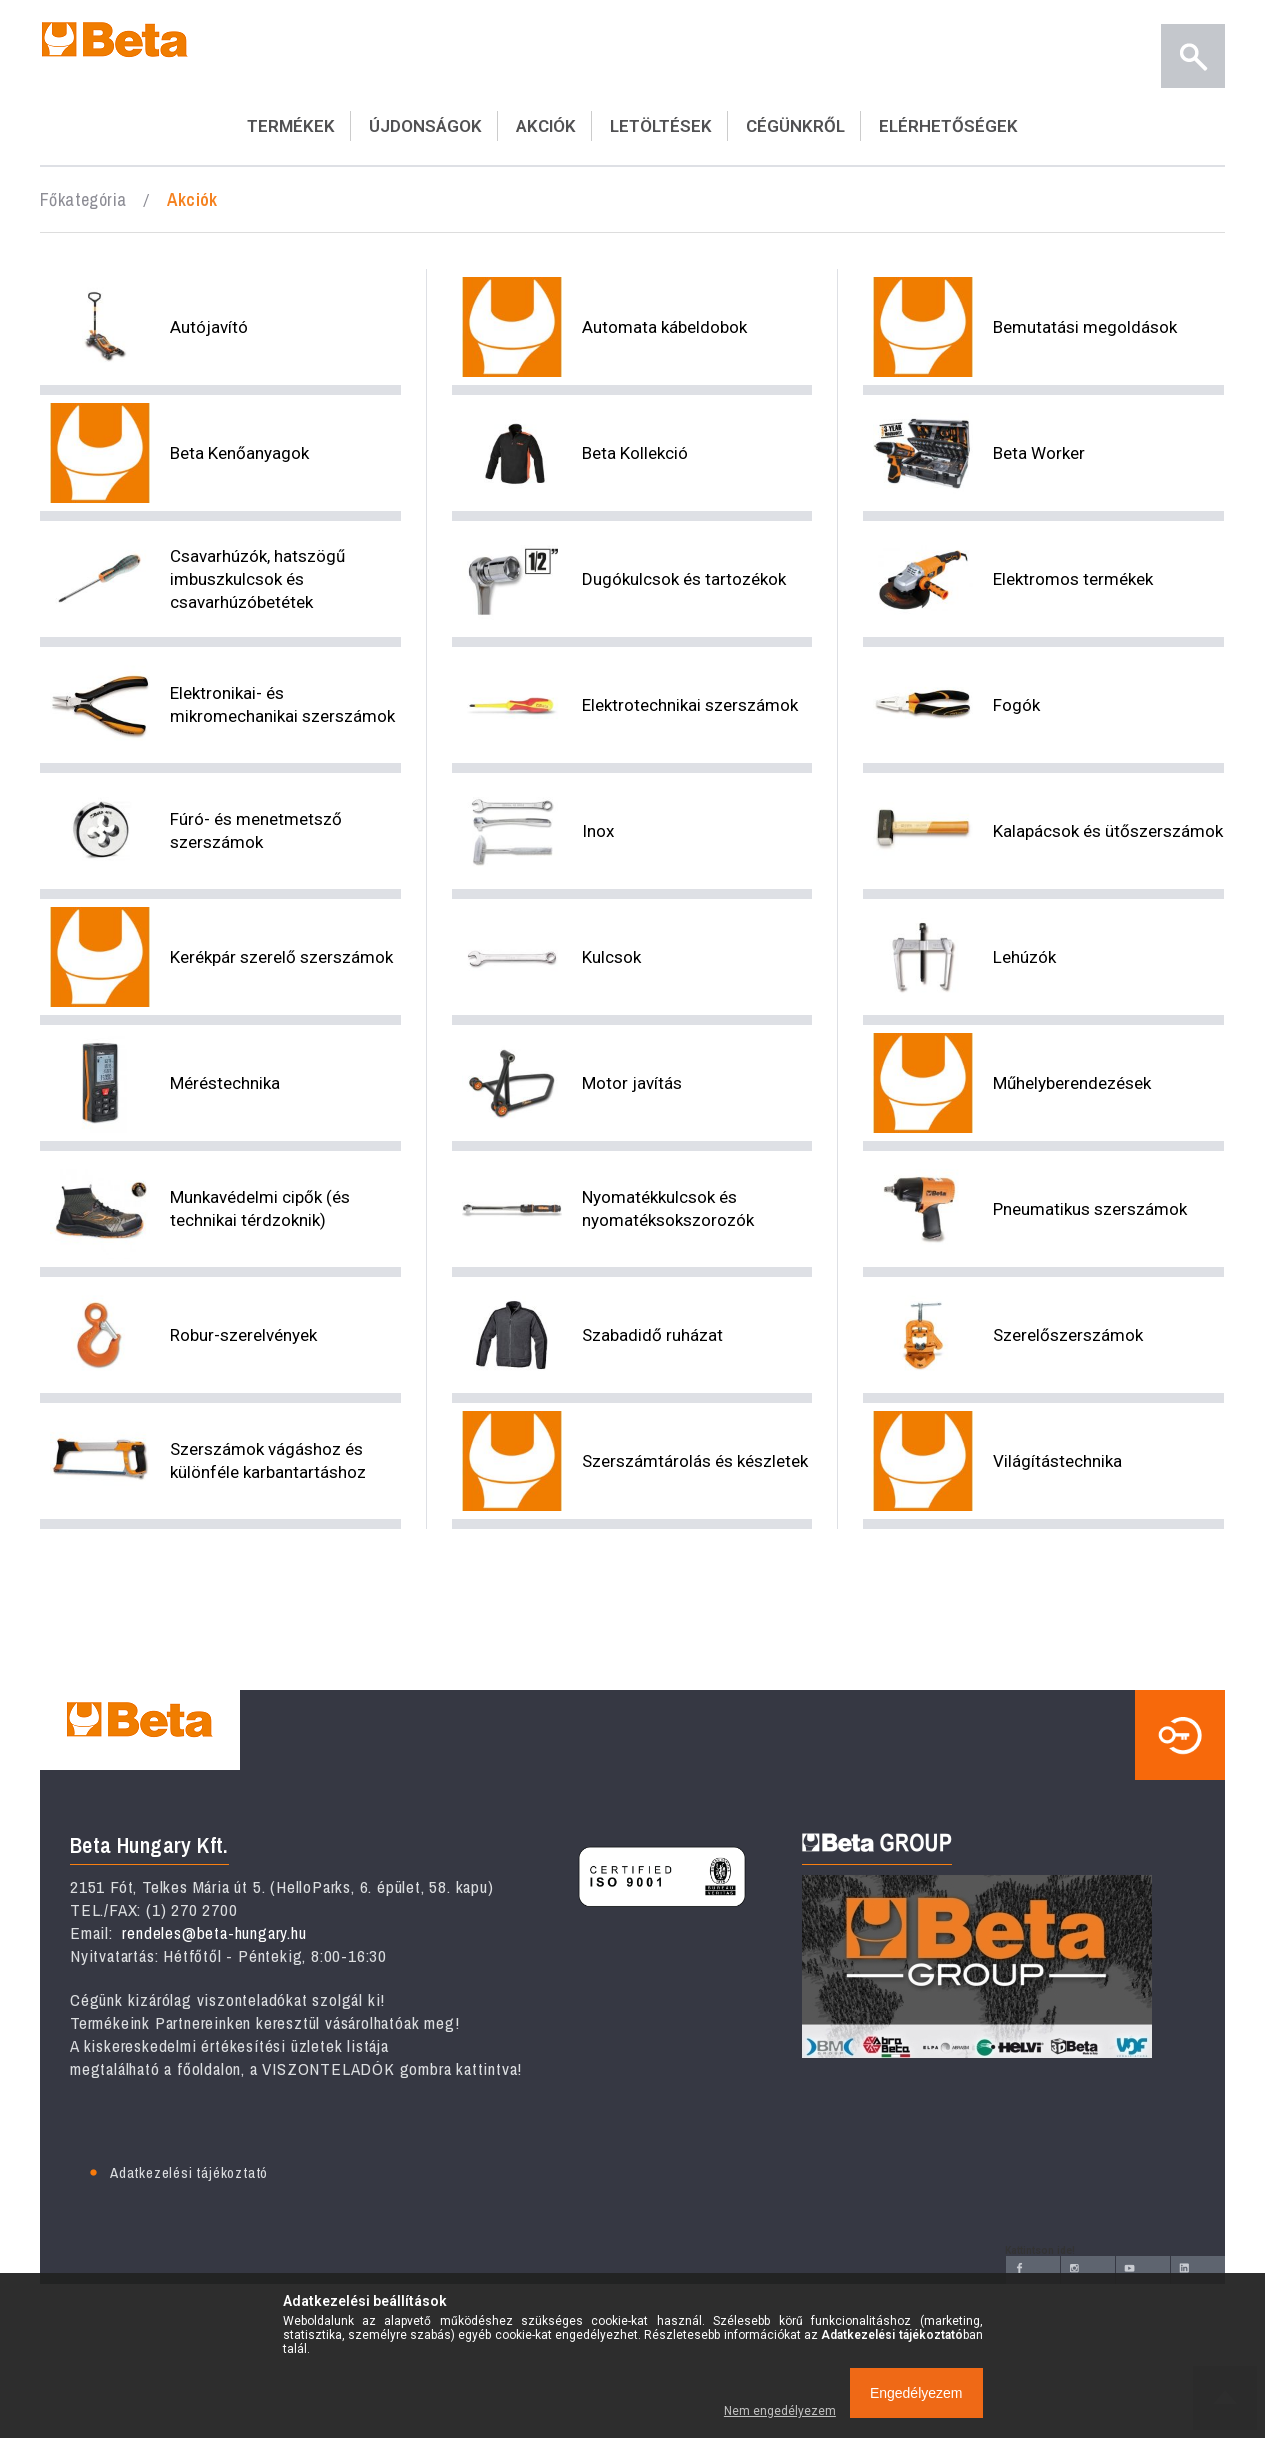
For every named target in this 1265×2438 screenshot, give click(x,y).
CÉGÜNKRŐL (795, 126)
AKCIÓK (546, 126)
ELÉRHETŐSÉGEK (948, 126)
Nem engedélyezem (780, 2411)
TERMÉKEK (291, 126)
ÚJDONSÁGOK (425, 126)
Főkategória (83, 199)
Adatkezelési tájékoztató (189, 2172)
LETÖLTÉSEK (661, 126)
